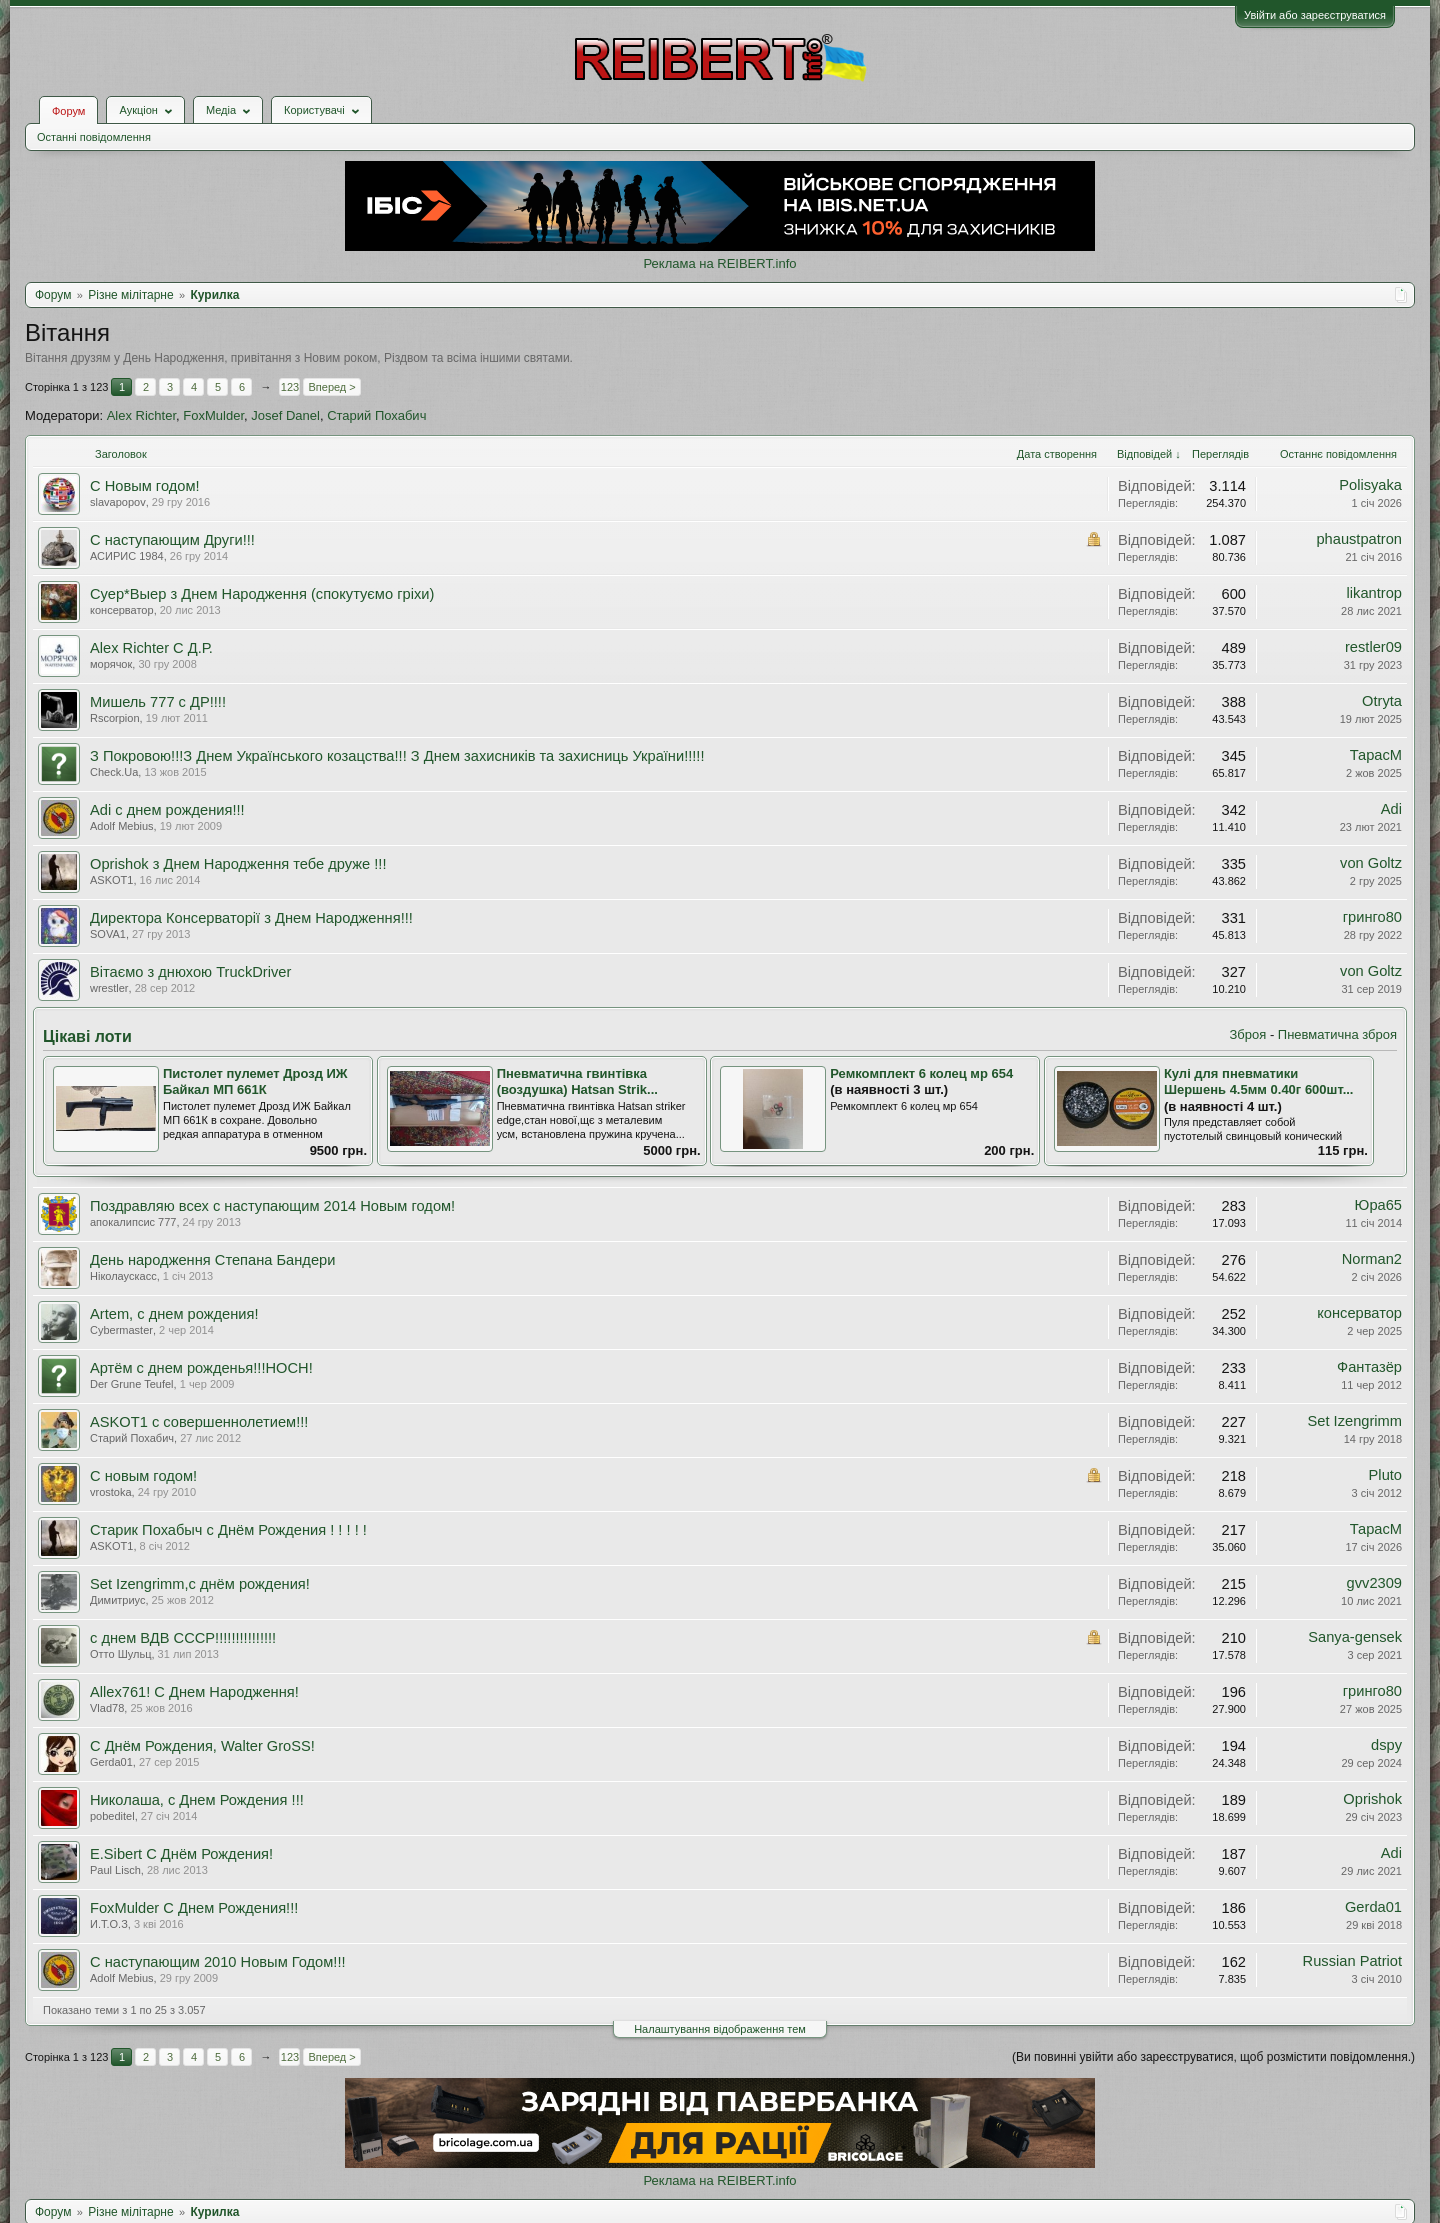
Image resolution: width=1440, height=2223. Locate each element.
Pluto (1385, 1475)
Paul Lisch (115, 1870)
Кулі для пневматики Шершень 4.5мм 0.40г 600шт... (1259, 1082)
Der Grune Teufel (132, 1384)
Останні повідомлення (94, 137)
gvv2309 (1374, 1583)
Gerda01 (111, 1762)
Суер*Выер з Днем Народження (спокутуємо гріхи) (262, 594)
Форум (68, 111)
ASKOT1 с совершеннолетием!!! (199, 1422)
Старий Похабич (376, 415)
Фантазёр (1369, 1367)
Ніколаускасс (123, 1276)
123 (290, 387)
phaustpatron (1359, 539)
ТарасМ (1376, 755)
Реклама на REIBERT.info (719, 263)
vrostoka (111, 1492)
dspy (1386, 1745)
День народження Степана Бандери (212, 1260)
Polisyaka (1370, 485)
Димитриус (117, 1600)
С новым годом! (143, 1476)
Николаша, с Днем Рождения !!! (197, 1800)
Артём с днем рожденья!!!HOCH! (201, 1368)
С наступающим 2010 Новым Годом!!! (218, 1962)
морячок (111, 664)
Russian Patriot (1352, 1961)
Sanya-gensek (1355, 1637)
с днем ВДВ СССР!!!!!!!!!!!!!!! (183, 1638)
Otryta (1382, 701)
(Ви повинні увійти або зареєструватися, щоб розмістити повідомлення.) (1213, 2057)
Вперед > (331, 387)
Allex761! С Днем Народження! (194, 1692)
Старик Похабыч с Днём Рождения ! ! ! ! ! (228, 1530)
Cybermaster (121, 1330)
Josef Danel (285, 415)
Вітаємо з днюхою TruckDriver (190, 972)
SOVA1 (108, 934)
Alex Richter (141, 415)
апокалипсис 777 (133, 1222)
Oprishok (1372, 1799)
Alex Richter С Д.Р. (151, 648)
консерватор (122, 610)
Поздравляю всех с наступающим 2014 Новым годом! (272, 1206)
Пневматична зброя (1337, 1034)
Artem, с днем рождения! (174, 1314)
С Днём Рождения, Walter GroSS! (202, 1746)
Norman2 (1372, 1259)
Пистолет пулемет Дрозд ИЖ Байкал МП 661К (255, 1082)
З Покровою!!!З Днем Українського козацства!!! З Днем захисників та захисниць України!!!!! (397, 756)
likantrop (1374, 593)
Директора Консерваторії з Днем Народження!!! (251, 918)
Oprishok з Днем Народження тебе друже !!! (238, 864)
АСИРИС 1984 (127, 556)
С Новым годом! (145, 486)
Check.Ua (114, 772)
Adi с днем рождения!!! (167, 810)
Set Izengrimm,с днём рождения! (200, 1584)
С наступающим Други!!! (172, 540)
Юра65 (1378, 1205)
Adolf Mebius (122, 826)
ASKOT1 (111, 880)
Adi (1391, 809)
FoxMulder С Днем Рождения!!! (194, 1908)
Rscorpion (115, 718)
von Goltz (1371, 863)
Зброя (1247, 1034)
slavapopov (118, 502)
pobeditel (112, 1816)
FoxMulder (213, 415)
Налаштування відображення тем (720, 2029)
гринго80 (1372, 917)
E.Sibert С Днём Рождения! (181, 1854)
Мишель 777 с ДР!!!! (158, 702)
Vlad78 (107, 1708)
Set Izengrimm (1355, 1421)
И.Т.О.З (109, 1924)
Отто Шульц (120, 1654)
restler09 (1373, 647)
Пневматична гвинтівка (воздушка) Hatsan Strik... (577, 1082)
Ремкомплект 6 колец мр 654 (921, 1073)
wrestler (109, 988)
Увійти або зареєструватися (1315, 15)
